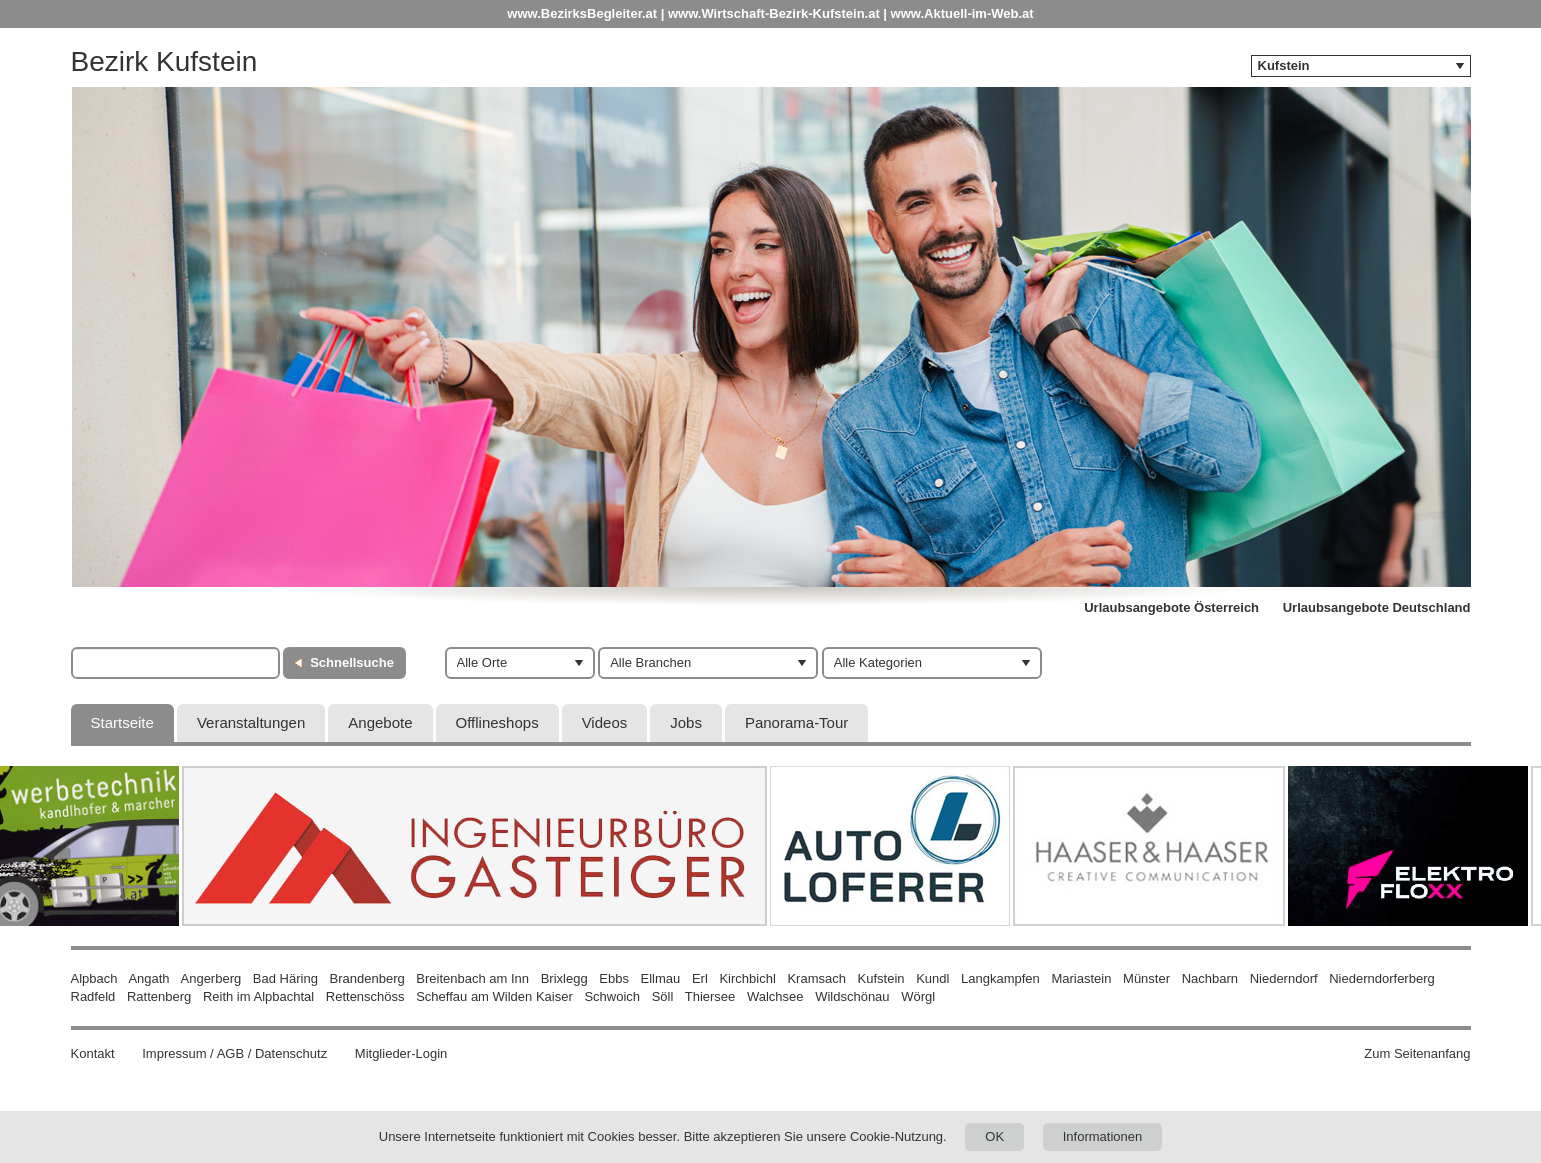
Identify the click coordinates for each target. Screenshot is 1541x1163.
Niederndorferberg (1382, 978)
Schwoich (612, 996)
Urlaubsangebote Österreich (1171, 607)
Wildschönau (852, 996)
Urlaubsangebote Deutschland (1377, 607)
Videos (605, 722)
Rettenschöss (365, 996)
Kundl (932, 978)
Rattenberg (159, 996)
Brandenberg (367, 978)
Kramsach (816, 978)
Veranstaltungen (251, 722)
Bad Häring (285, 978)
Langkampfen (1000, 978)
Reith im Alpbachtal (258, 996)
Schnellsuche (352, 662)
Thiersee (710, 996)
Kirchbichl (747, 978)
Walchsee (775, 996)
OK (994, 1136)
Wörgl (918, 996)
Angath (148, 978)
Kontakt (93, 1053)
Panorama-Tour (796, 722)
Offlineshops (497, 722)
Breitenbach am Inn (472, 978)
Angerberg (211, 978)
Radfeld (93, 996)
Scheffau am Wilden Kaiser (494, 996)
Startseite (122, 722)
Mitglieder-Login (401, 1053)
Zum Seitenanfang (1417, 1053)
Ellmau (661, 978)
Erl (700, 978)
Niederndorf (1284, 978)
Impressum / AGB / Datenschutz (234, 1053)
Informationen (1103, 1136)
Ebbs (614, 978)
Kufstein (881, 978)
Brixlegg (564, 978)
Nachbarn (1210, 978)
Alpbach (94, 978)
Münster (1146, 978)
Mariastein (1081, 978)
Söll (663, 996)
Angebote (380, 722)
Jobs (686, 722)
